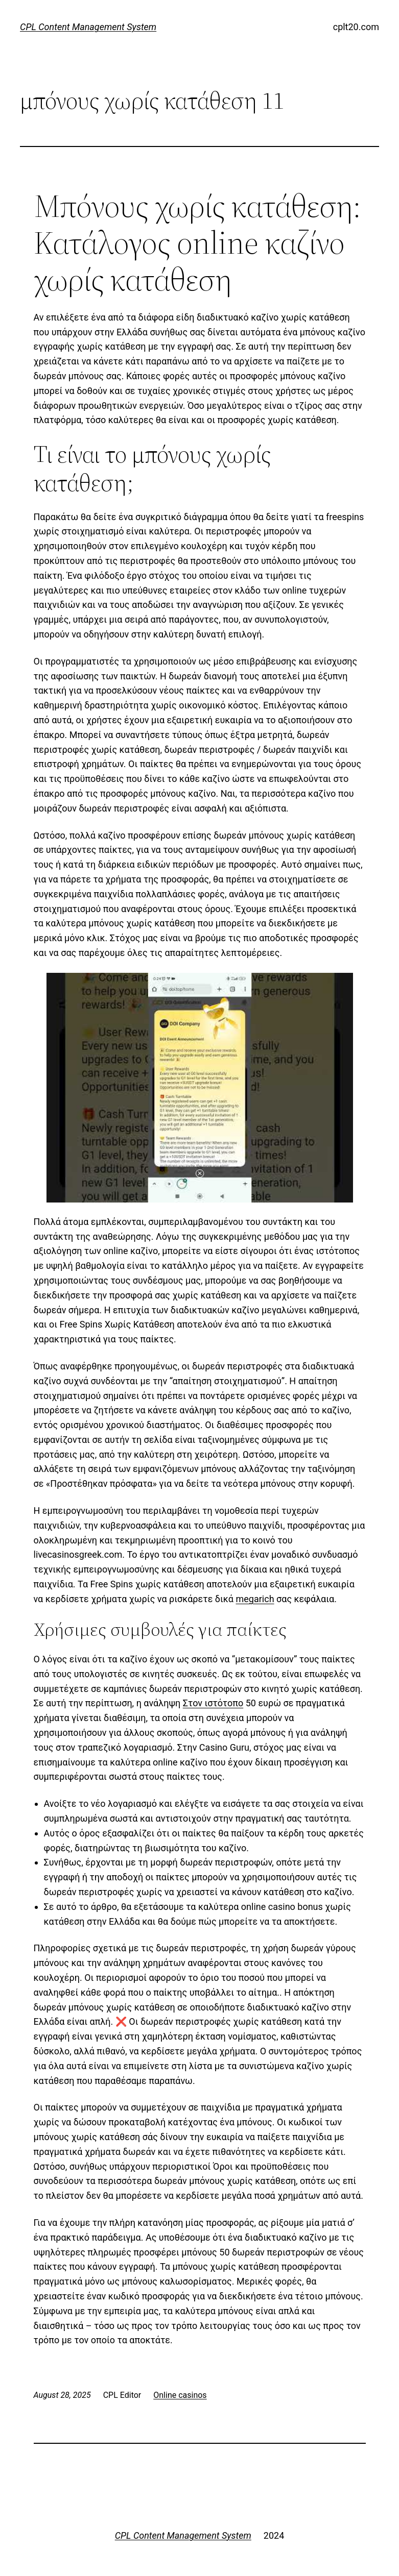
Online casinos (179, 2395)
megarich (255, 1598)
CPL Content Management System (88, 26)
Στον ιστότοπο (213, 1703)
